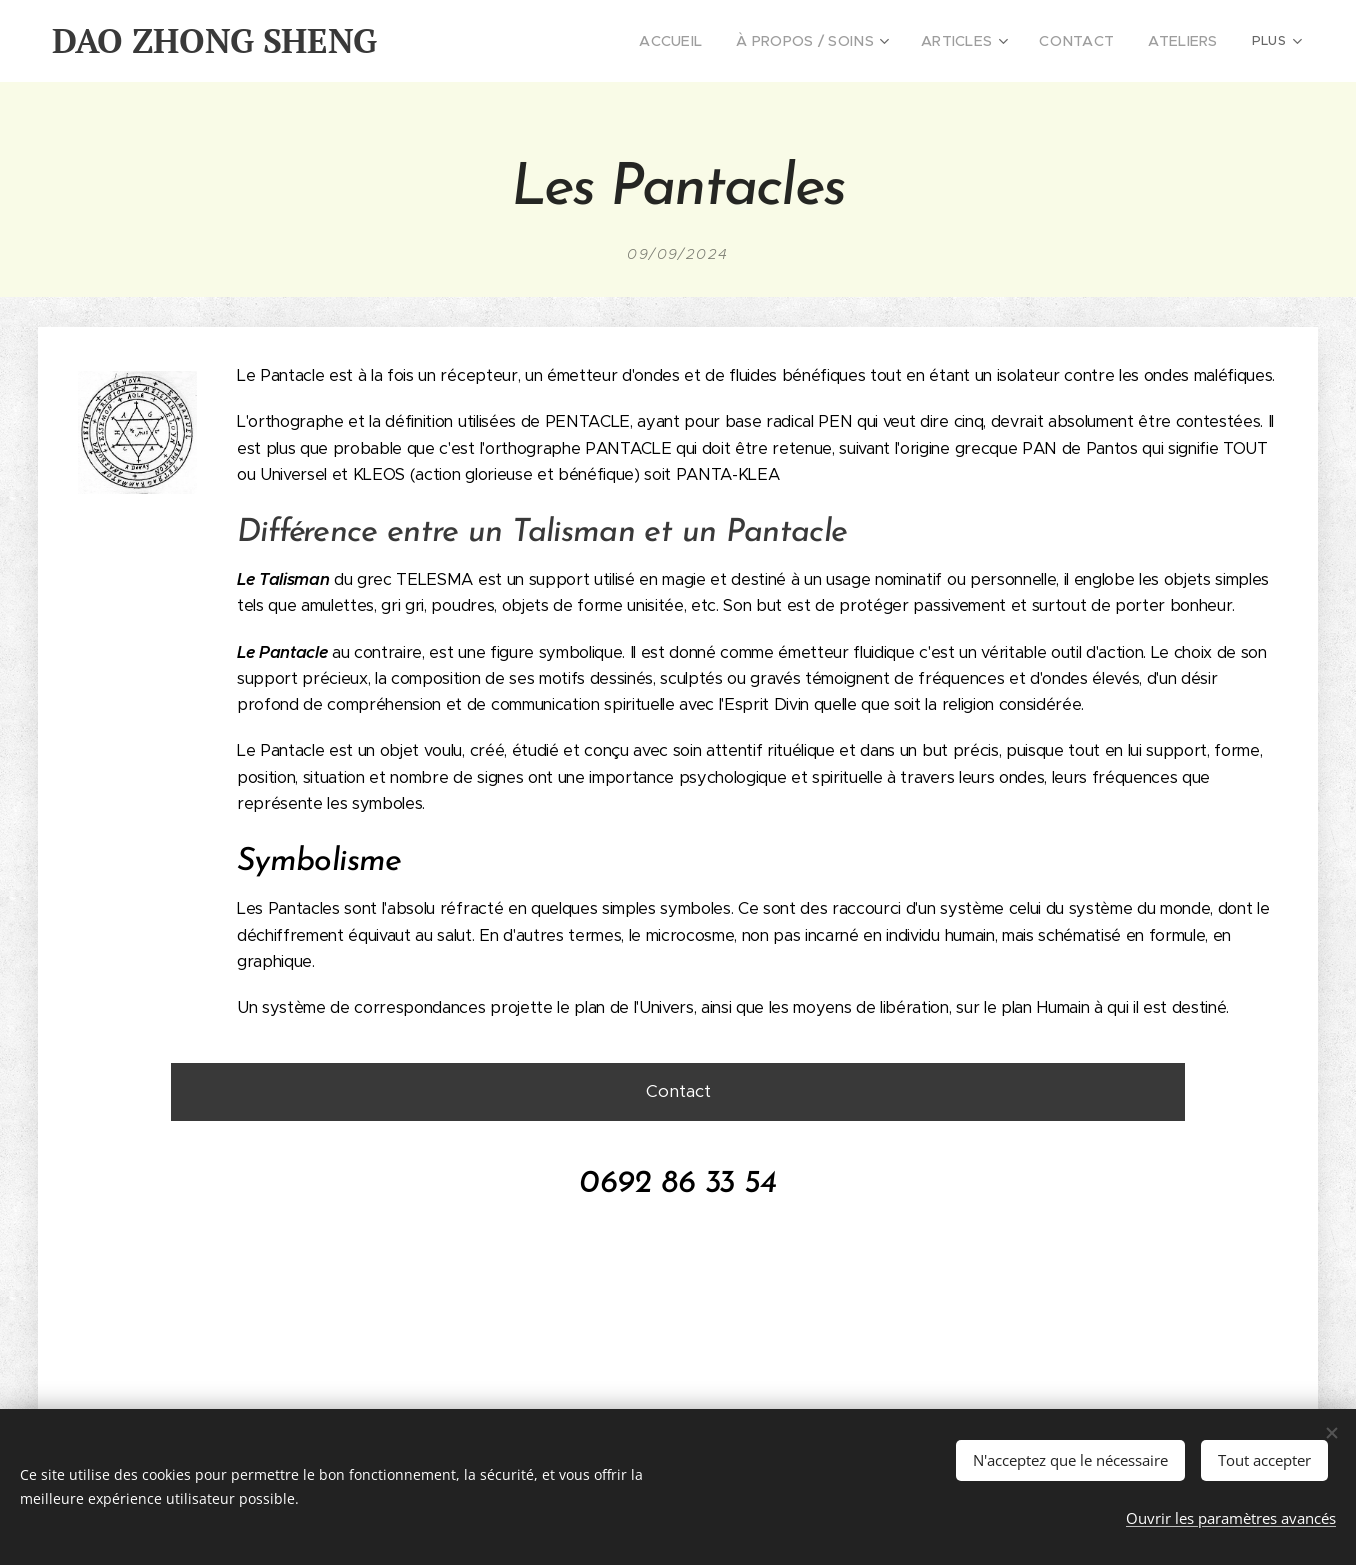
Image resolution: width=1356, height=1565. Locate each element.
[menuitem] (527, 41)
